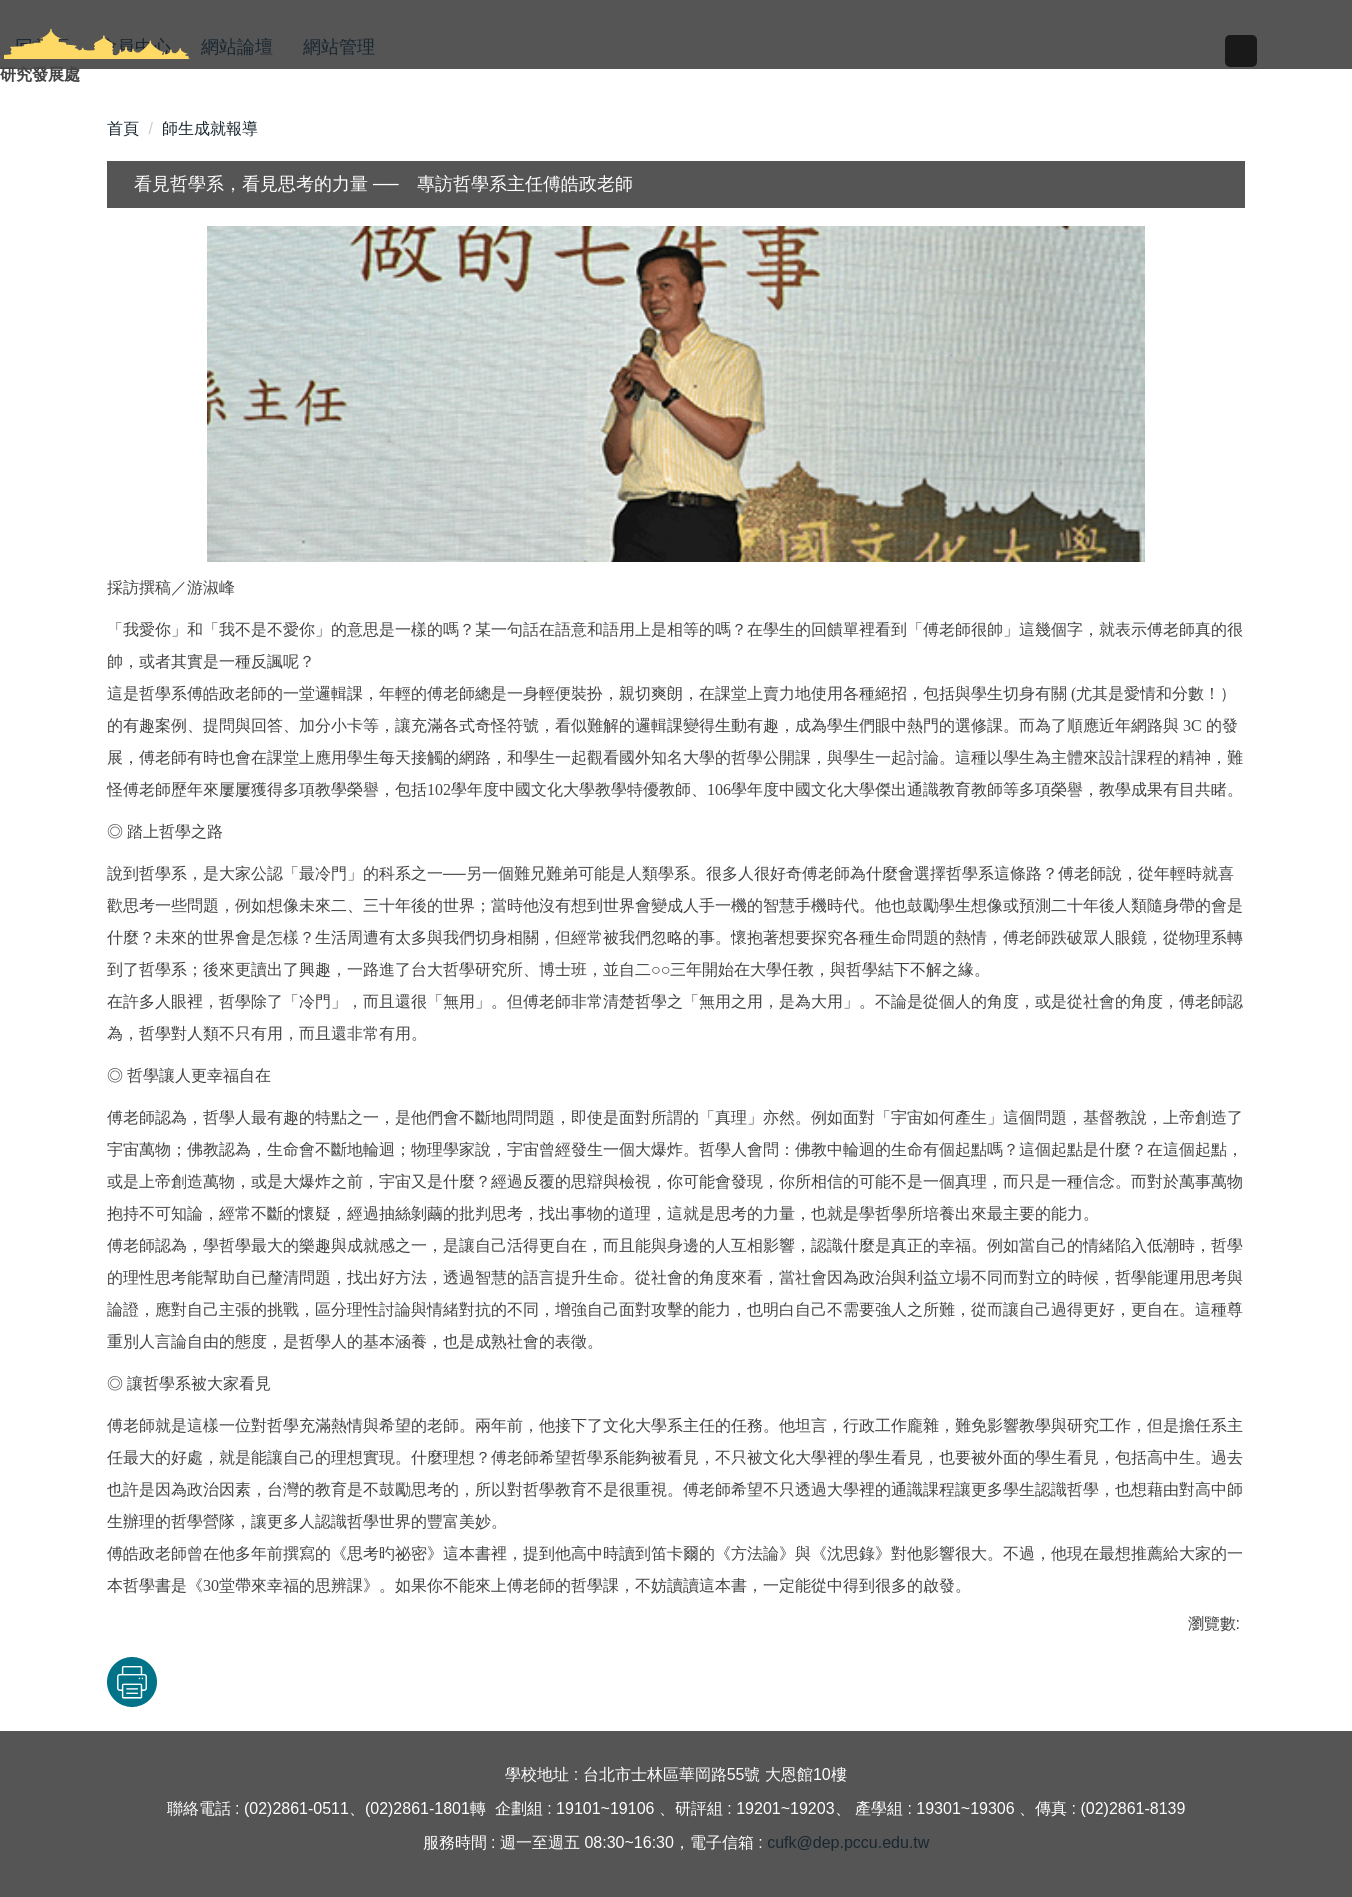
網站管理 (339, 47)
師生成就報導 (210, 128)
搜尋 (1222, 70)
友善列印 (316, 1682)
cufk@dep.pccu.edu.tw (848, 1842)
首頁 (123, 128)
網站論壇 (237, 47)
